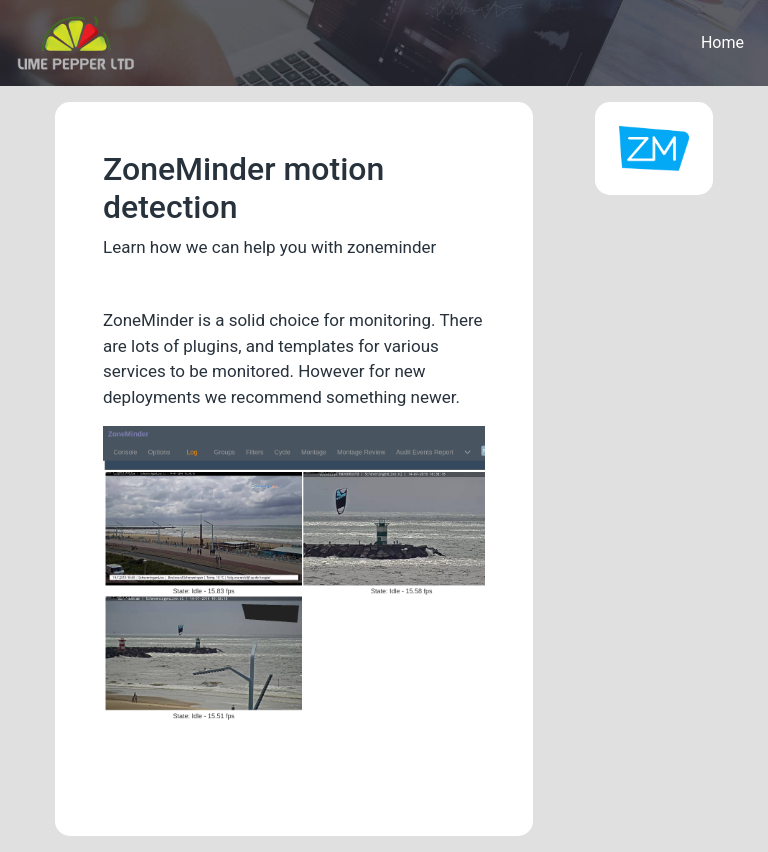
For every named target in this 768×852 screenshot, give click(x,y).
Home (722, 42)
